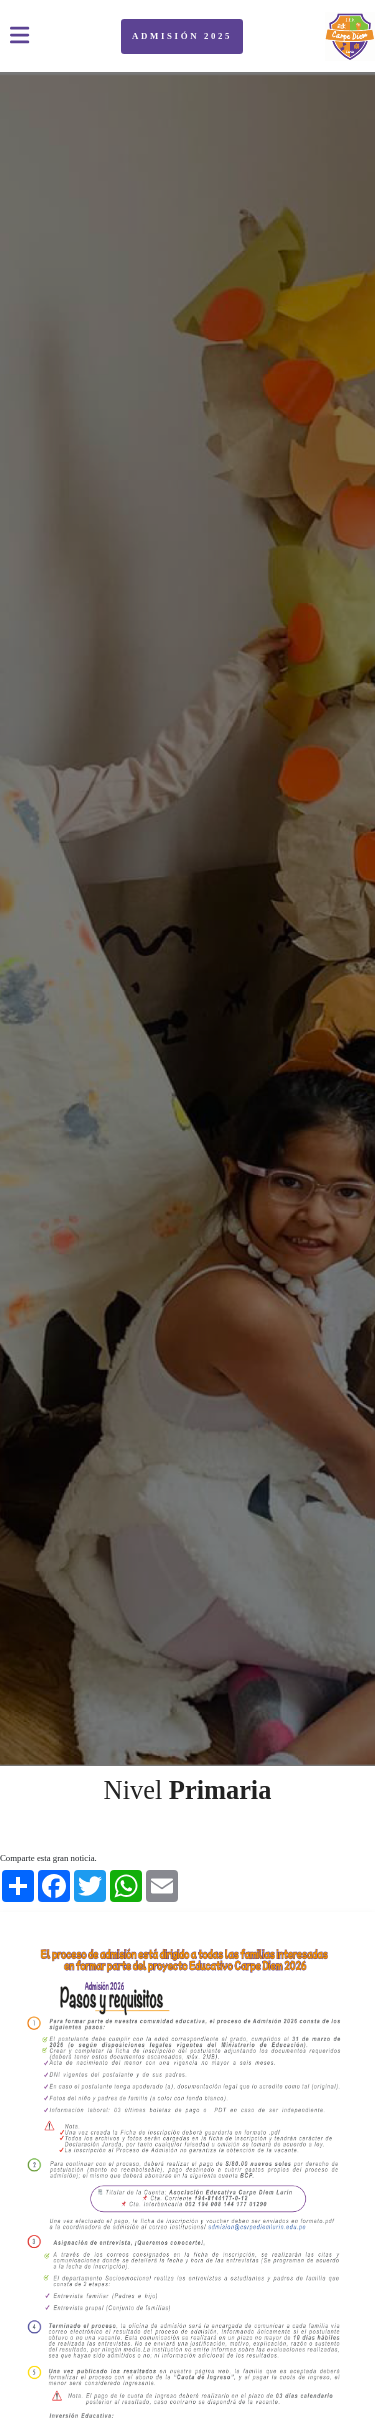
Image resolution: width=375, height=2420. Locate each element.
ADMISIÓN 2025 (182, 36)
